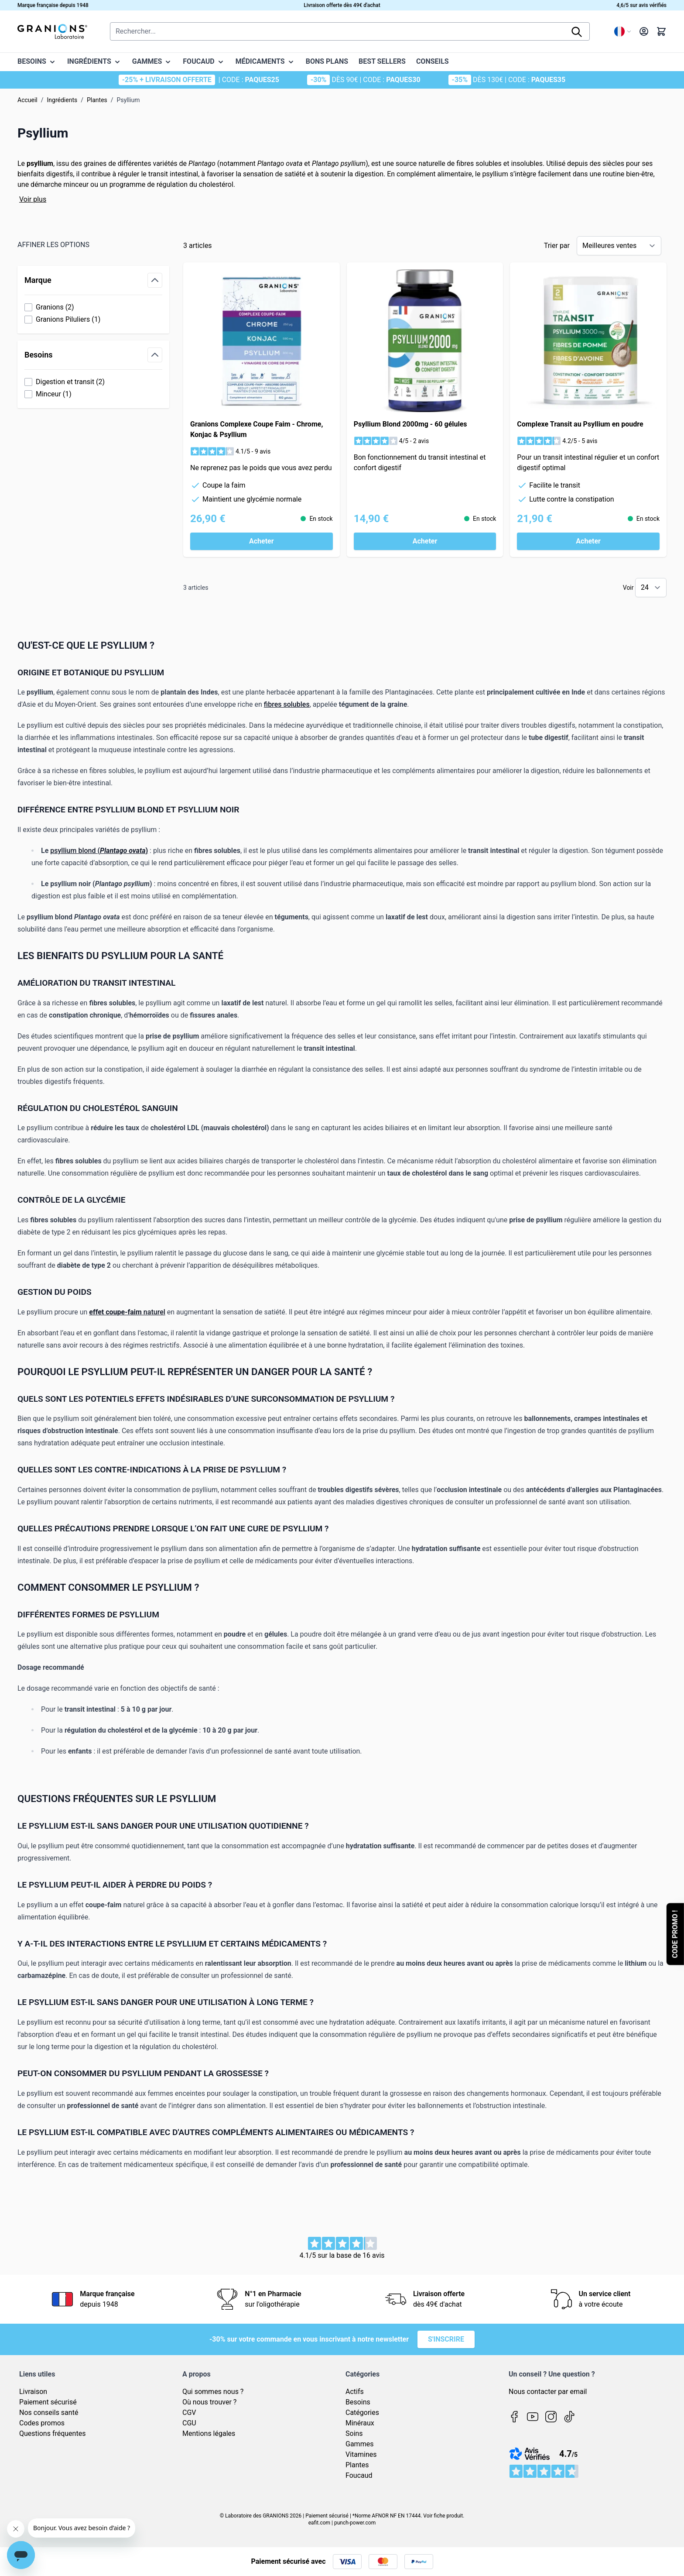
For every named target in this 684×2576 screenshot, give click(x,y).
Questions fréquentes (52, 2433)
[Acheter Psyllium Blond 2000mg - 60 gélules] (425, 541)
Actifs (354, 2391)
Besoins (357, 2402)
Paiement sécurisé (48, 2402)
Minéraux (359, 2423)
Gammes (359, 2444)
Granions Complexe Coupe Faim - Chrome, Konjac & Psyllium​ (256, 429)
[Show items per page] (651, 587)
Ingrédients (62, 99)
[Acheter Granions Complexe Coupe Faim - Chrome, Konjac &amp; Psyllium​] (261, 541)
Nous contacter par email (548, 2391)
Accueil (27, 99)
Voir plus (32, 199)
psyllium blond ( (75, 850)
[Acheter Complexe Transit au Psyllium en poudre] (588, 541)
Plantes (97, 99)
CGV (189, 2412)
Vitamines (361, 2454)
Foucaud (359, 2475)
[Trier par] (619, 245)
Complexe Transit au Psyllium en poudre (580, 424)
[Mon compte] (644, 31)
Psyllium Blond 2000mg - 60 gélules (410, 424)
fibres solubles (287, 704)
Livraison (33, 2391)
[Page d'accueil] (52, 31)
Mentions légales (208, 2433)
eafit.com (319, 2523)
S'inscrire (446, 2339)
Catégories (362, 2412)
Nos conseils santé (48, 2412)
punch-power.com (355, 2523)
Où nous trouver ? (209, 2402)
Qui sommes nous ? (212, 2391)
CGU (189, 2423)
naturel (153, 1312)
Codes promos (42, 2423)
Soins (354, 2433)
